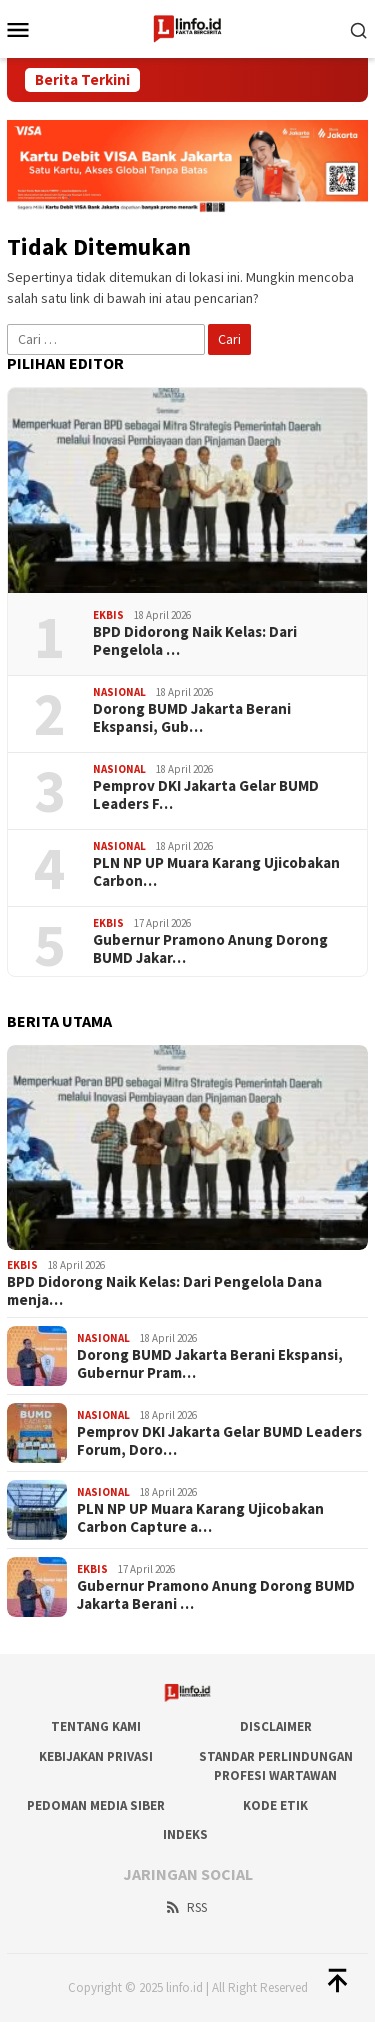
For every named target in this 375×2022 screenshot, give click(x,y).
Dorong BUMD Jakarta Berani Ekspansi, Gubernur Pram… (210, 1364)
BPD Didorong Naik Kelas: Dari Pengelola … (195, 641)
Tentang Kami (96, 1726)
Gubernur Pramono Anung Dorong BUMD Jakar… (210, 949)
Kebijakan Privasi (96, 1756)
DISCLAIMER (276, 1726)
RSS (185, 1907)
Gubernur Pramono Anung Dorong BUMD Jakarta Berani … (216, 1595)
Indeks (185, 1834)
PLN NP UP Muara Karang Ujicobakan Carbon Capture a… (200, 1518)
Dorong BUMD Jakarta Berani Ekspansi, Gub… (192, 718)
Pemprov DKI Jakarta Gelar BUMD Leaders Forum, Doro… (219, 1441)
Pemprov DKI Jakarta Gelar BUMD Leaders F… (206, 795)
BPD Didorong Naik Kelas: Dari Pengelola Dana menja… (164, 1291)
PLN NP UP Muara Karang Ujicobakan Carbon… (216, 872)
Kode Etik (275, 1805)
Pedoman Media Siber (96, 1805)
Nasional (119, 692)
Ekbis (108, 615)
